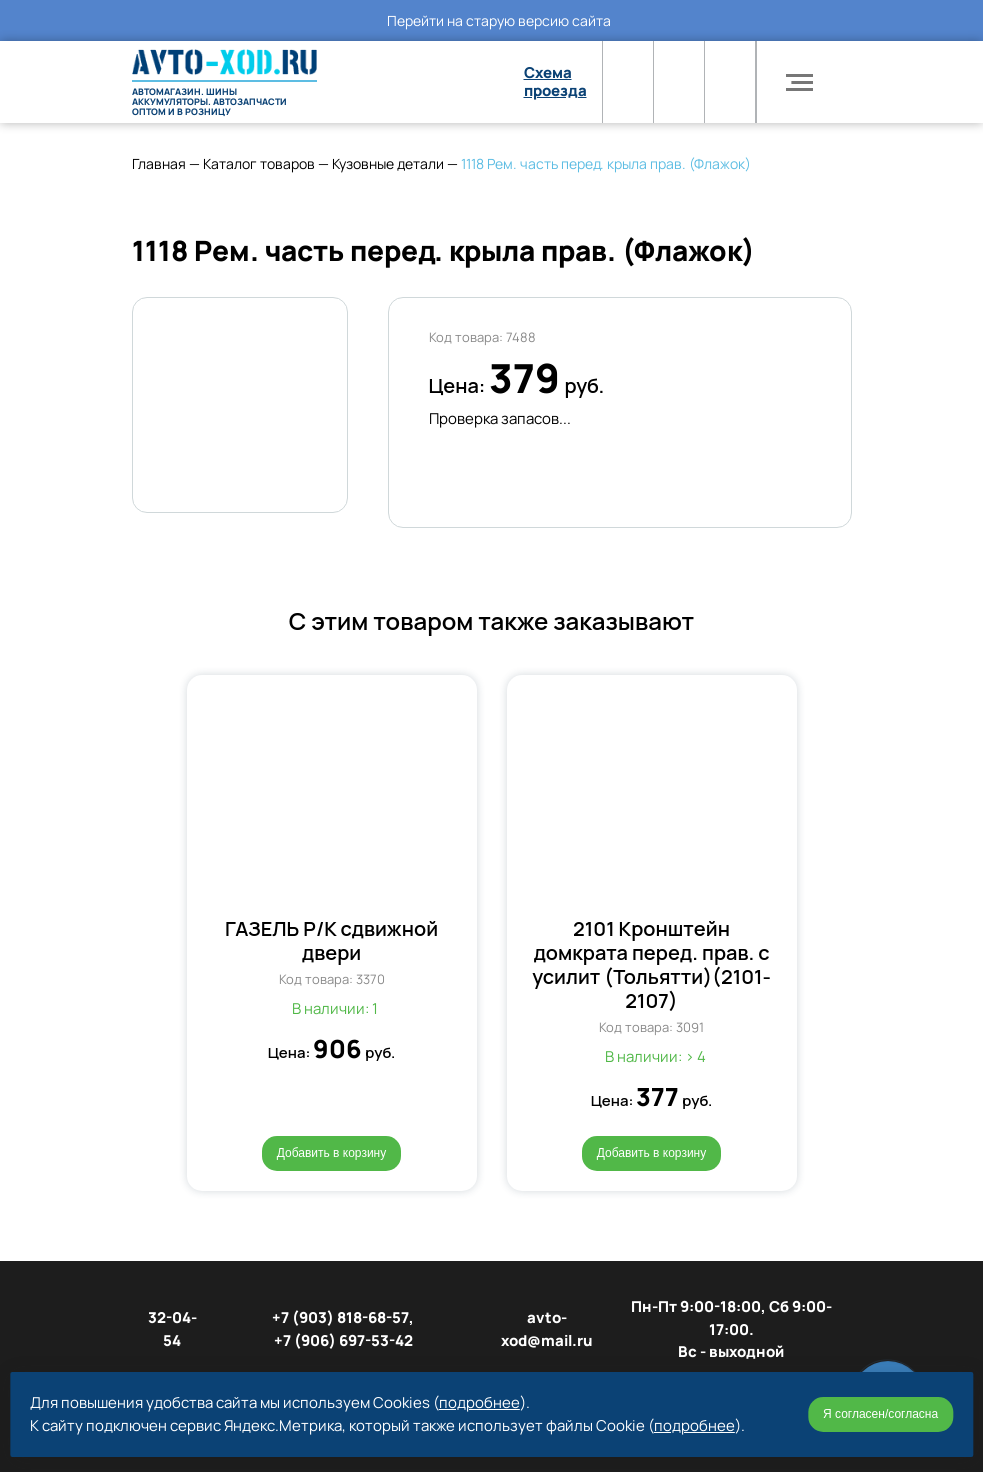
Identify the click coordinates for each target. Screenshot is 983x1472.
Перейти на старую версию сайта (499, 20)
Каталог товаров (259, 163)
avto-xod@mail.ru (547, 1329)
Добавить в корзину (332, 1153)
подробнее (479, 1402)
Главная (159, 163)
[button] (164, 920)
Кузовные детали (388, 163)
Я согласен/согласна (880, 1414)
